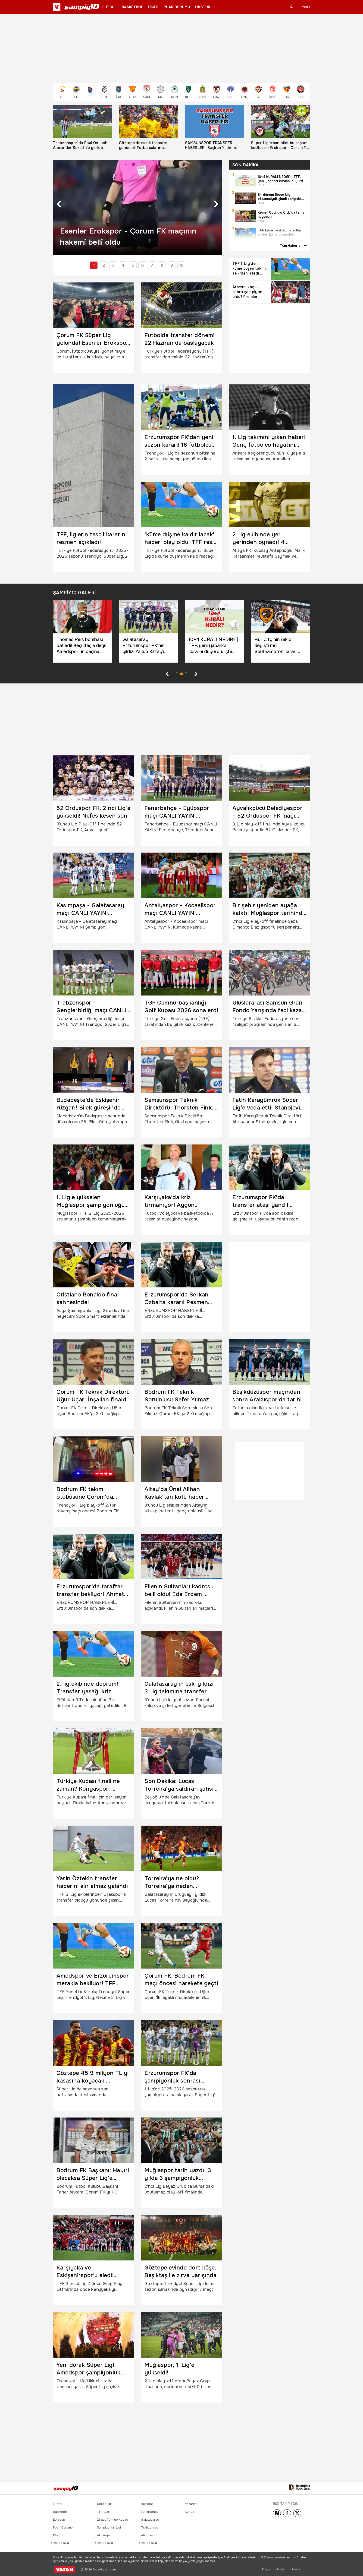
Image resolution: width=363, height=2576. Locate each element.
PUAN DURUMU (177, 7)
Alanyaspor (149, 2535)
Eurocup (59, 2520)
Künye (189, 2512)
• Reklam (295, 2569)
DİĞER (153, 7)
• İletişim (280, 2569)
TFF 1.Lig (103, 2512)
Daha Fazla (61, 2542)
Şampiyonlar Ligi (109, 2527)
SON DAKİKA (245, 165)
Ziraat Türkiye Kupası (112, 2520)
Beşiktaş (147, 2504)
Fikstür (58, 2535)
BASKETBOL (132, 7)
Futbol (57, 2504)
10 (181, 265)
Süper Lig (104, 2504)
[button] (59, 204)
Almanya (103, 2535)
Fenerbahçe (149, 2512)
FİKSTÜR (202, 7)
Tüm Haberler (293, 245)
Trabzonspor (150, 2527)
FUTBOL (109, 7)
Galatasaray (150, 2520)
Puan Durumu (63, 2527)
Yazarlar (191, 2504)
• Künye (265, 2569)
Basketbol (60, 2512)
